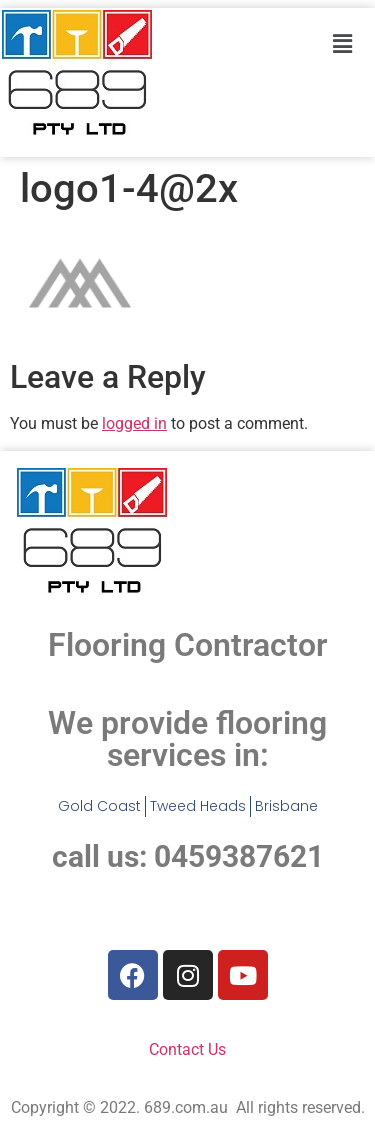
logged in (134, 423)
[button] (342, 44)
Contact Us (187, 1049)
